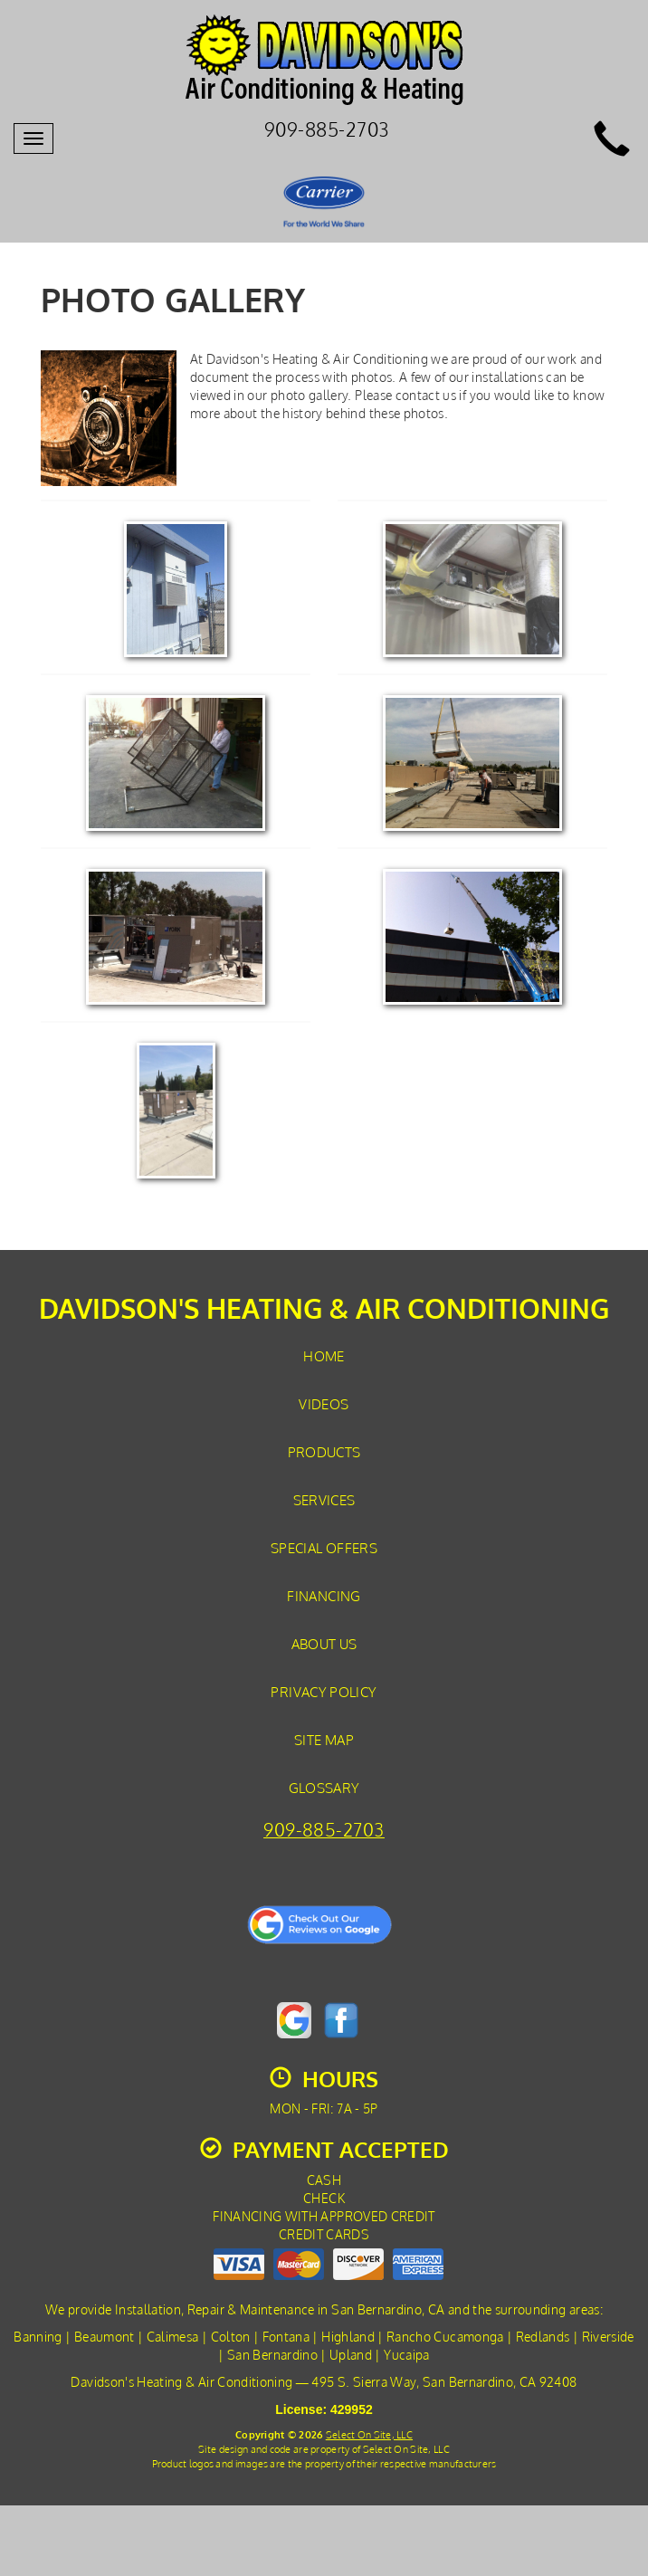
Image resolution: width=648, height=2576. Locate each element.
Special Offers (324, 1548)
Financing (323, 1596)
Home (323, 1356)
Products (324, 1452)
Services (324, 1500)
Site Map (324, 1740)
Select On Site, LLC (369, 2434)
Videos (323, 1404)
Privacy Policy (323, 1692)
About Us (324, 1644)
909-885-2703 (324, 1829)
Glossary (324, 1787)
